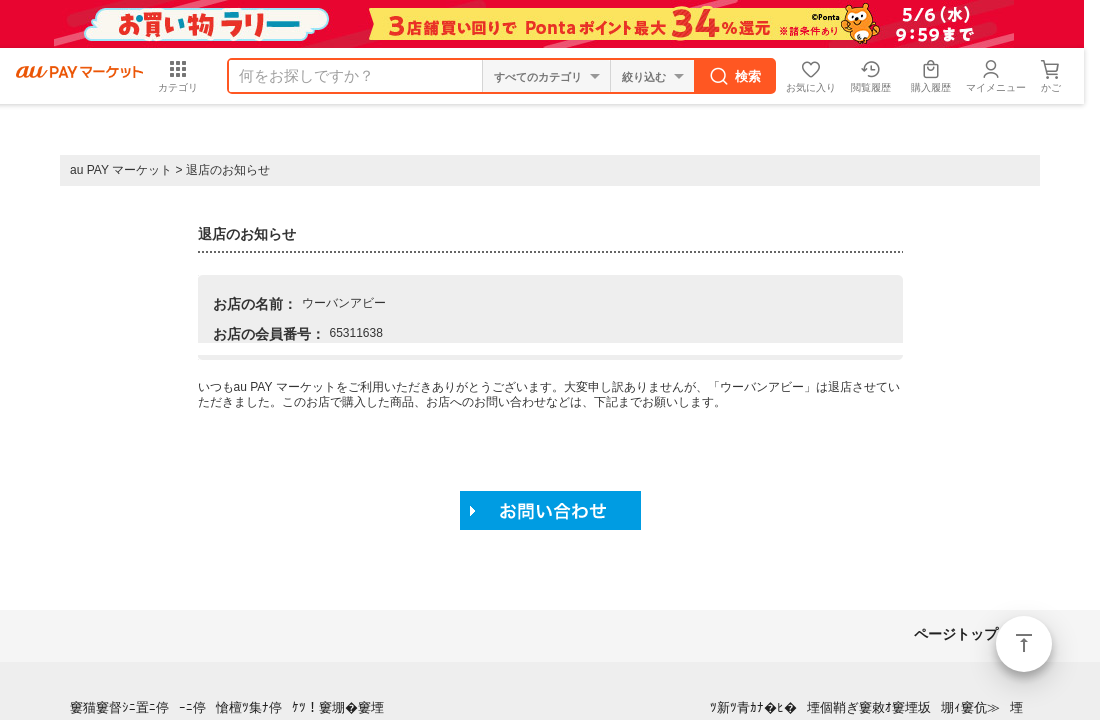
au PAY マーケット (121, 170)
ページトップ (1024, 644)
